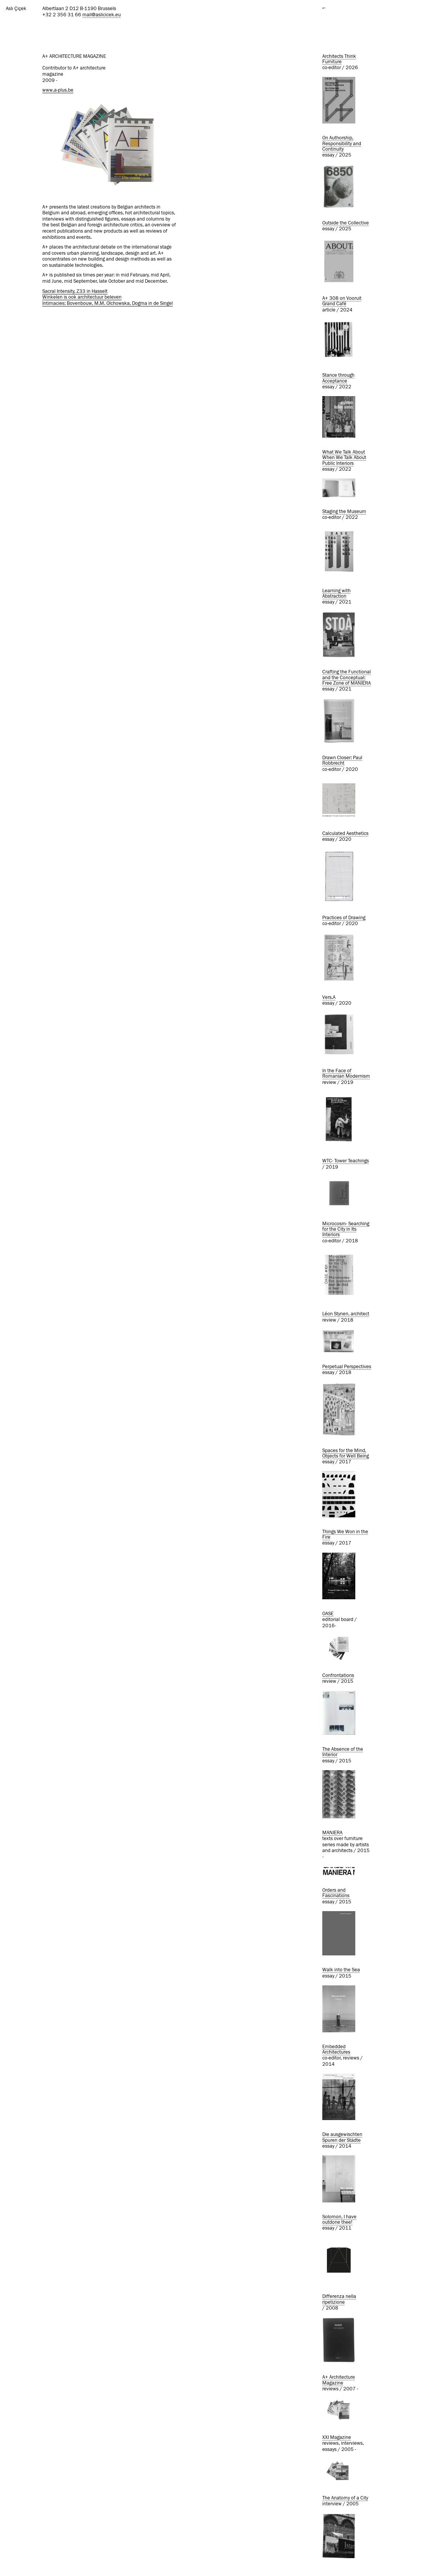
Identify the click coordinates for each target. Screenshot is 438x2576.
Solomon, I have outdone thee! (339, 2219)
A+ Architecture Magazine (338, 2380)
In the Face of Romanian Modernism (346, 1073)
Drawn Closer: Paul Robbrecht (342, 760)
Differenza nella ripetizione (339, 2299)
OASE (328, 1613)
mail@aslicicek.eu (101, 14)
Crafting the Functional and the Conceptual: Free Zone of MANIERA (346, 678)
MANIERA (332, 1832)
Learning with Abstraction (336, 593)
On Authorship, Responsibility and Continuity (341, 144)
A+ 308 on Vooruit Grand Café (342, 301)
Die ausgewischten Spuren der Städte (342, 2137)
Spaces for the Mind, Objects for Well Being (345, 1453)
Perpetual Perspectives (346, 1366)
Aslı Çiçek (16, 8)
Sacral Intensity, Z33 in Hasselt (75, 291)
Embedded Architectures (336, 2049)
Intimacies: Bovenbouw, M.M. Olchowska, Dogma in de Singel (107, 303)
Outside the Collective (345, 223)
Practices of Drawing (343, 917)
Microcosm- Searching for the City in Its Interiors (345, 1229)
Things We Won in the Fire (345, 1534)
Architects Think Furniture (339, 59)
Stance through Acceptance (338, 378)
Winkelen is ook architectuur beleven (82, 297)
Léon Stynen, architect (345, 1314)
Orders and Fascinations (335, 1893)
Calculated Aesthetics (345, 833)
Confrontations (338, 1675)
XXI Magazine (336, 2437)
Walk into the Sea (341, 1969)
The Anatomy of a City (345, 2498)
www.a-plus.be (57, 90)
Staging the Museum (344, 511)
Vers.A (328, 997)
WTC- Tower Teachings (345, 1161)
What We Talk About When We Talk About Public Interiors (344, 458)
